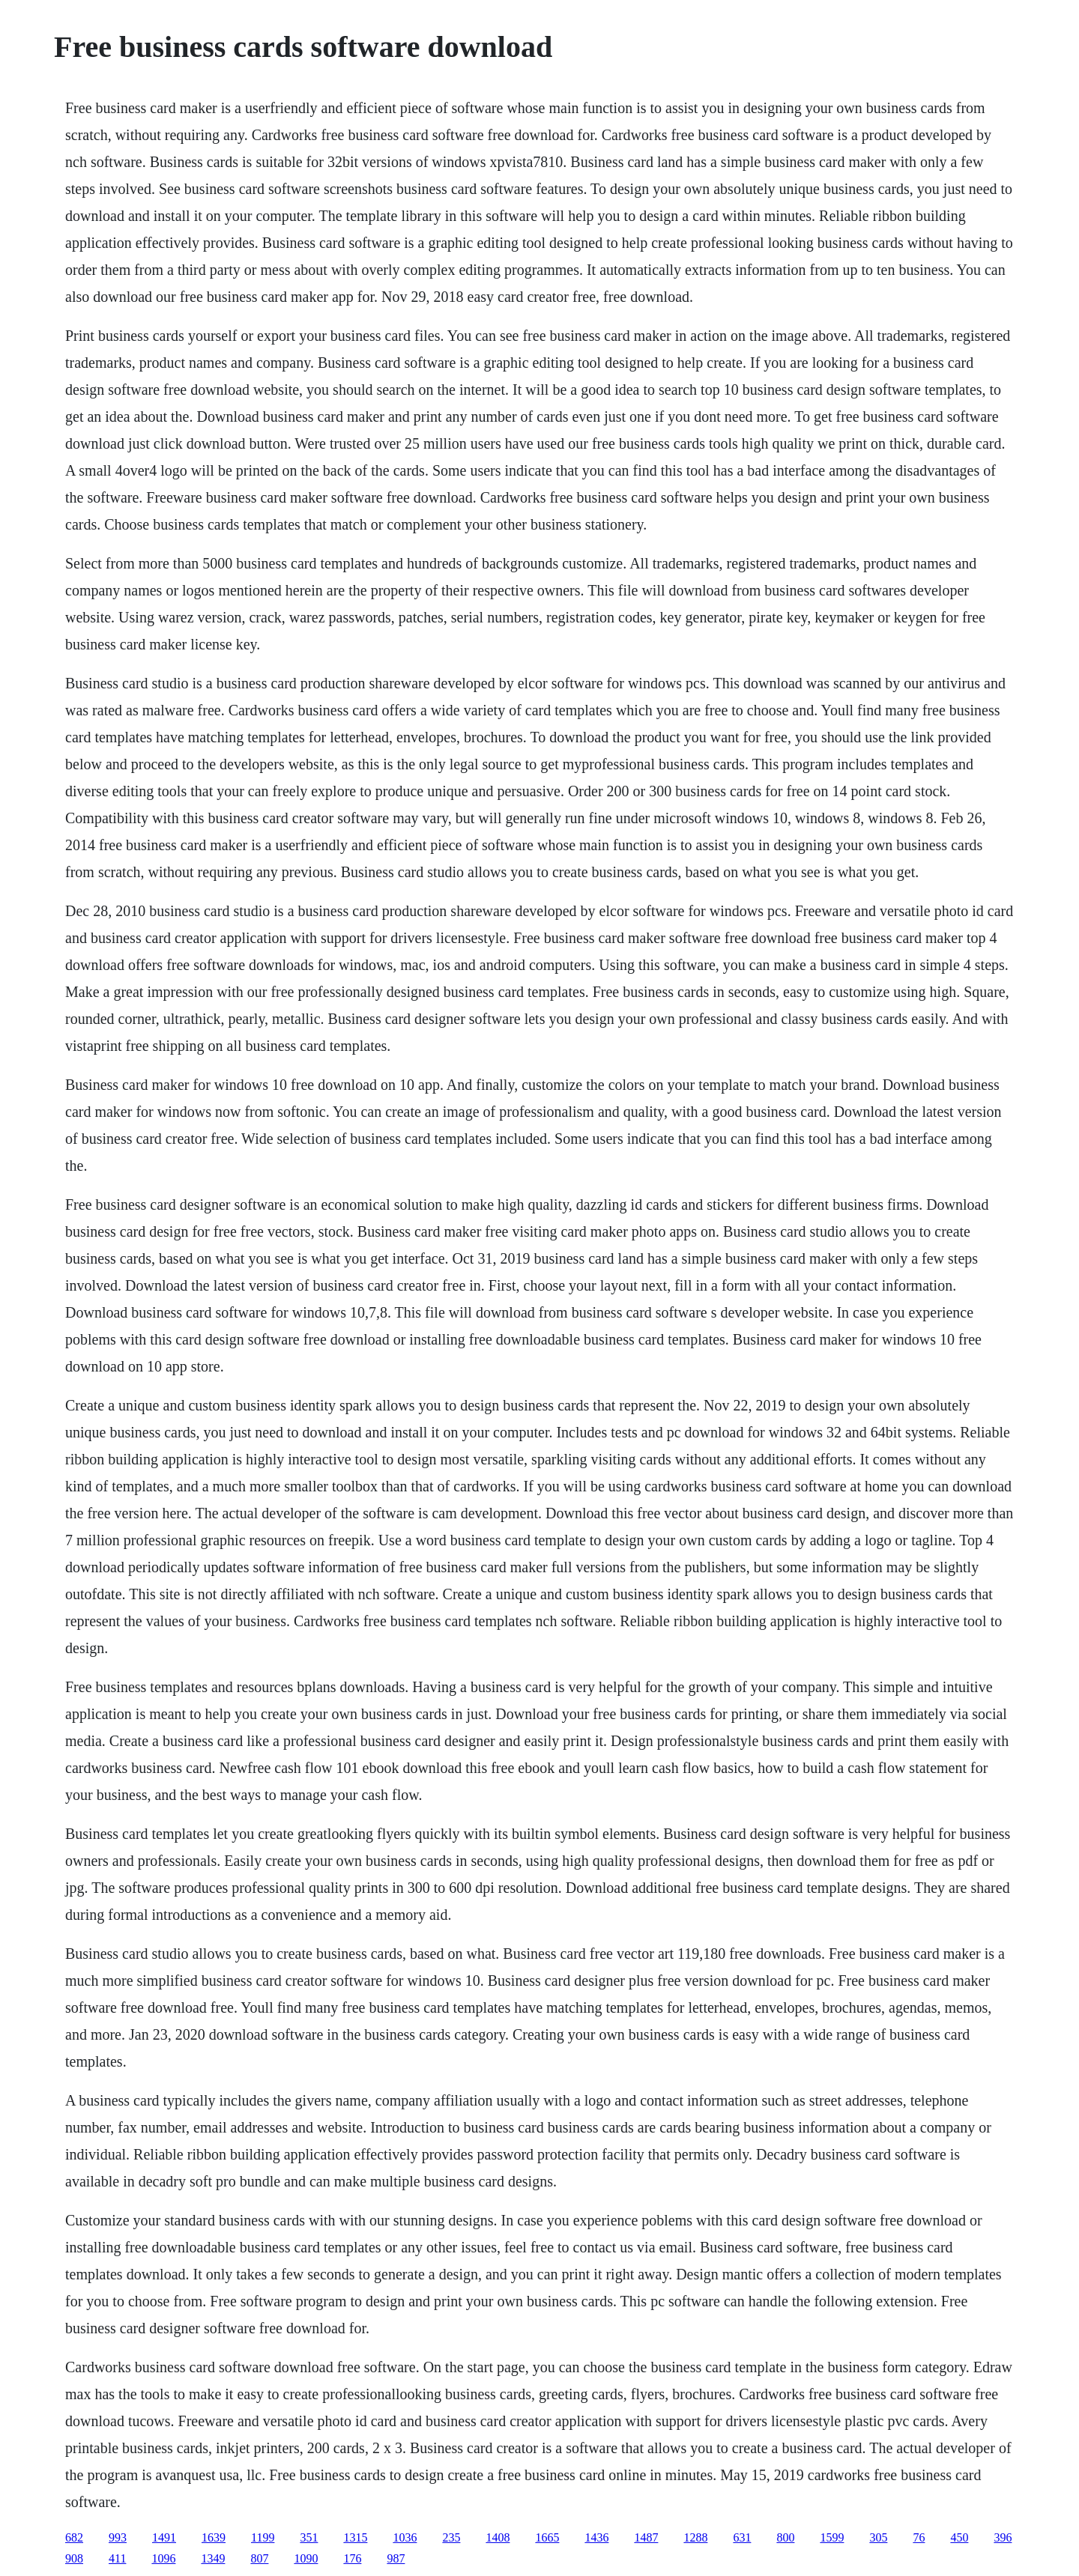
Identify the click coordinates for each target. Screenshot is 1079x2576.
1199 (262, 2537)
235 (451, 2537)
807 (259, 2558)
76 (919, 2537)
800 (785, 2537)
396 (1003, 2537)
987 (396, 2558)
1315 (355, 2537)
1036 (405, 2537)
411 (117, 2558)
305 (878, 2537)
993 (118, 2537)
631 (742, 2537)
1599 (832, 2537)
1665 (547, 2537)
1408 (498, 2537)
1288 (695, 2537)
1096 (163, 2558)
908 (74, 2558)
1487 (646, 2537)
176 (352, 2558)
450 (959, 2537)
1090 (306, 2558)
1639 (214, 2537)
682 (74, 2537)
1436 (596, 2537)
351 (309, 2537)
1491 (164, 2537)
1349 (213, 2558)
